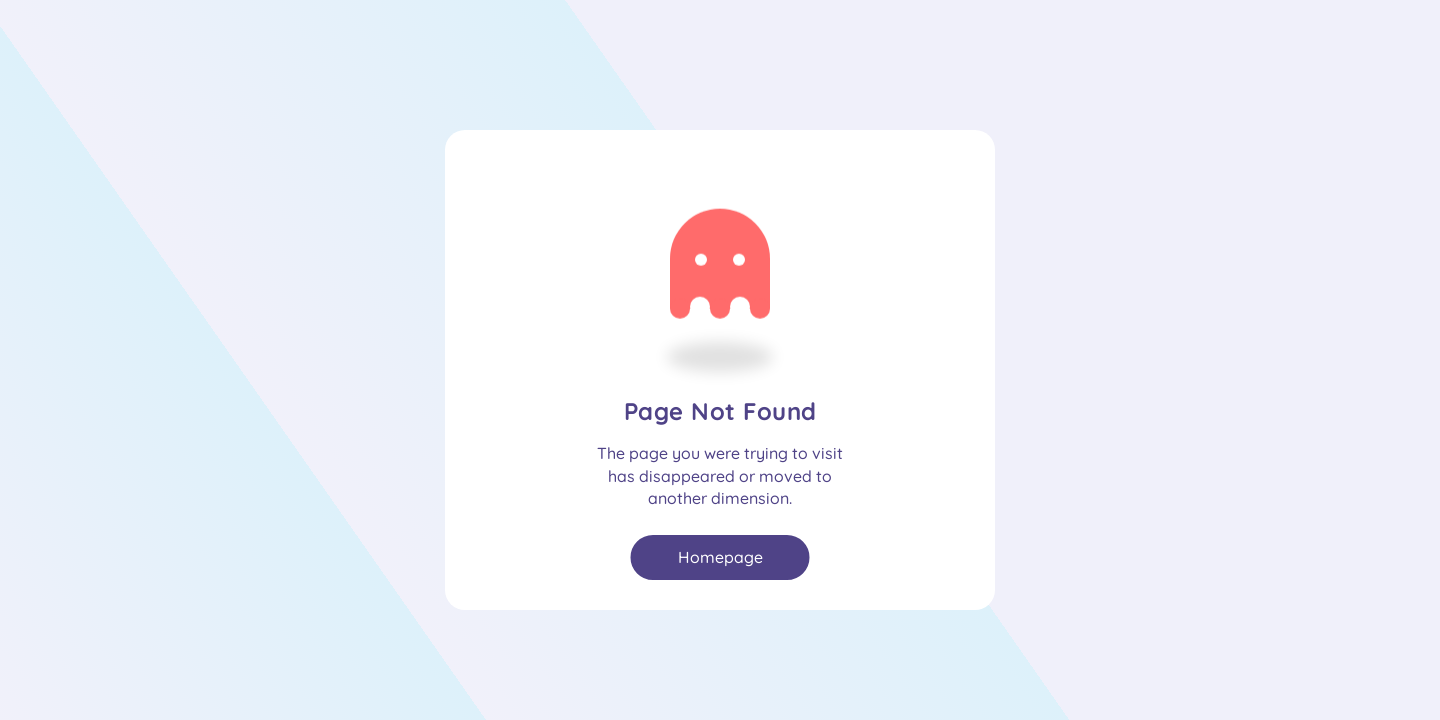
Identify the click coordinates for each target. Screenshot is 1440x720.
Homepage (720, 557)
